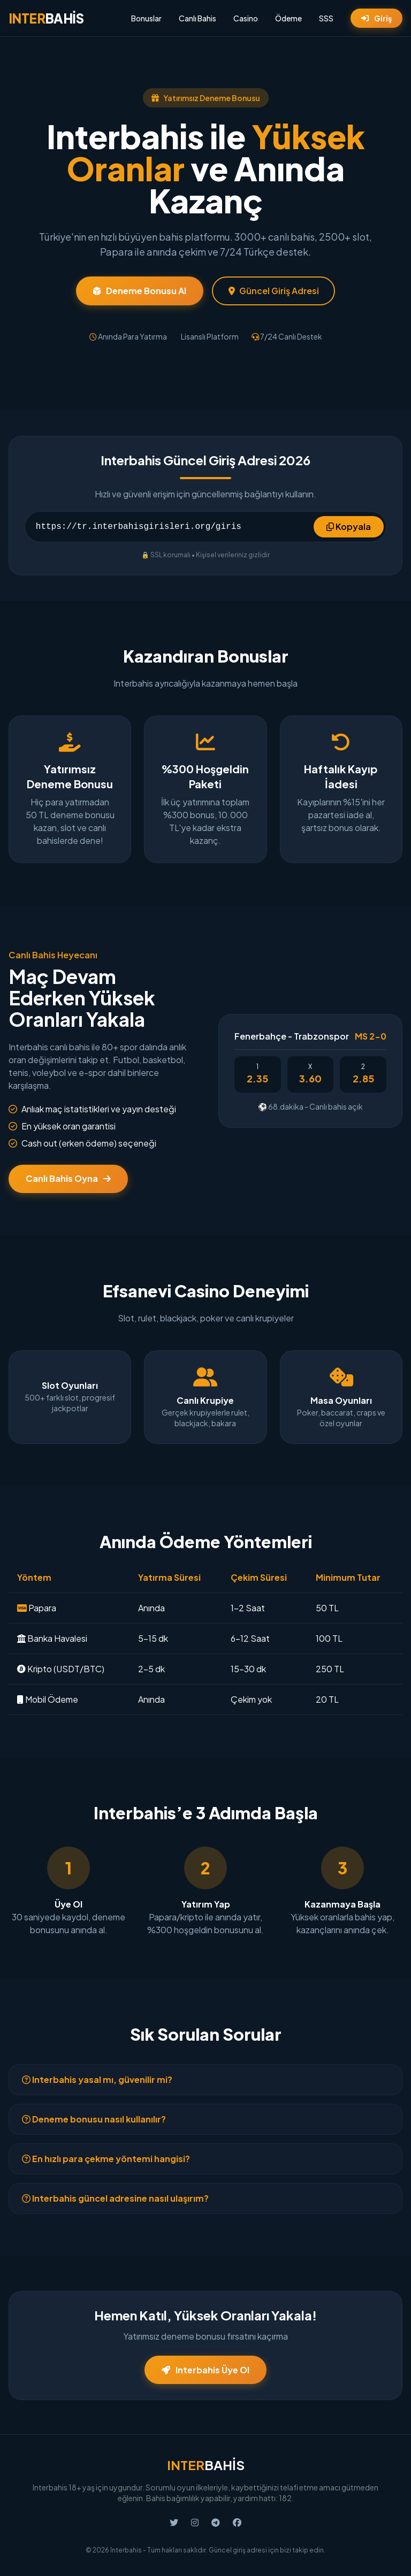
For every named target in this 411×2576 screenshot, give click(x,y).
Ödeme (288, 18)
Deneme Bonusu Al (139, 290)
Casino (245, 18)
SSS (326, 18)
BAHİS (46, 18)
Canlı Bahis (197, 18)
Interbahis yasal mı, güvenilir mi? (97, 2079)
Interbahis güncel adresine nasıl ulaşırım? (115, 2198)
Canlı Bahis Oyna (68, 1178)
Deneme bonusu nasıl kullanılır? (94, 2119)
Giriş (376, 18)
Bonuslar (146, 18)
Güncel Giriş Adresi (274, 290)
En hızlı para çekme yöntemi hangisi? (106, 2158)
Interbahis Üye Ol (205, 2369)
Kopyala (348, 526)
